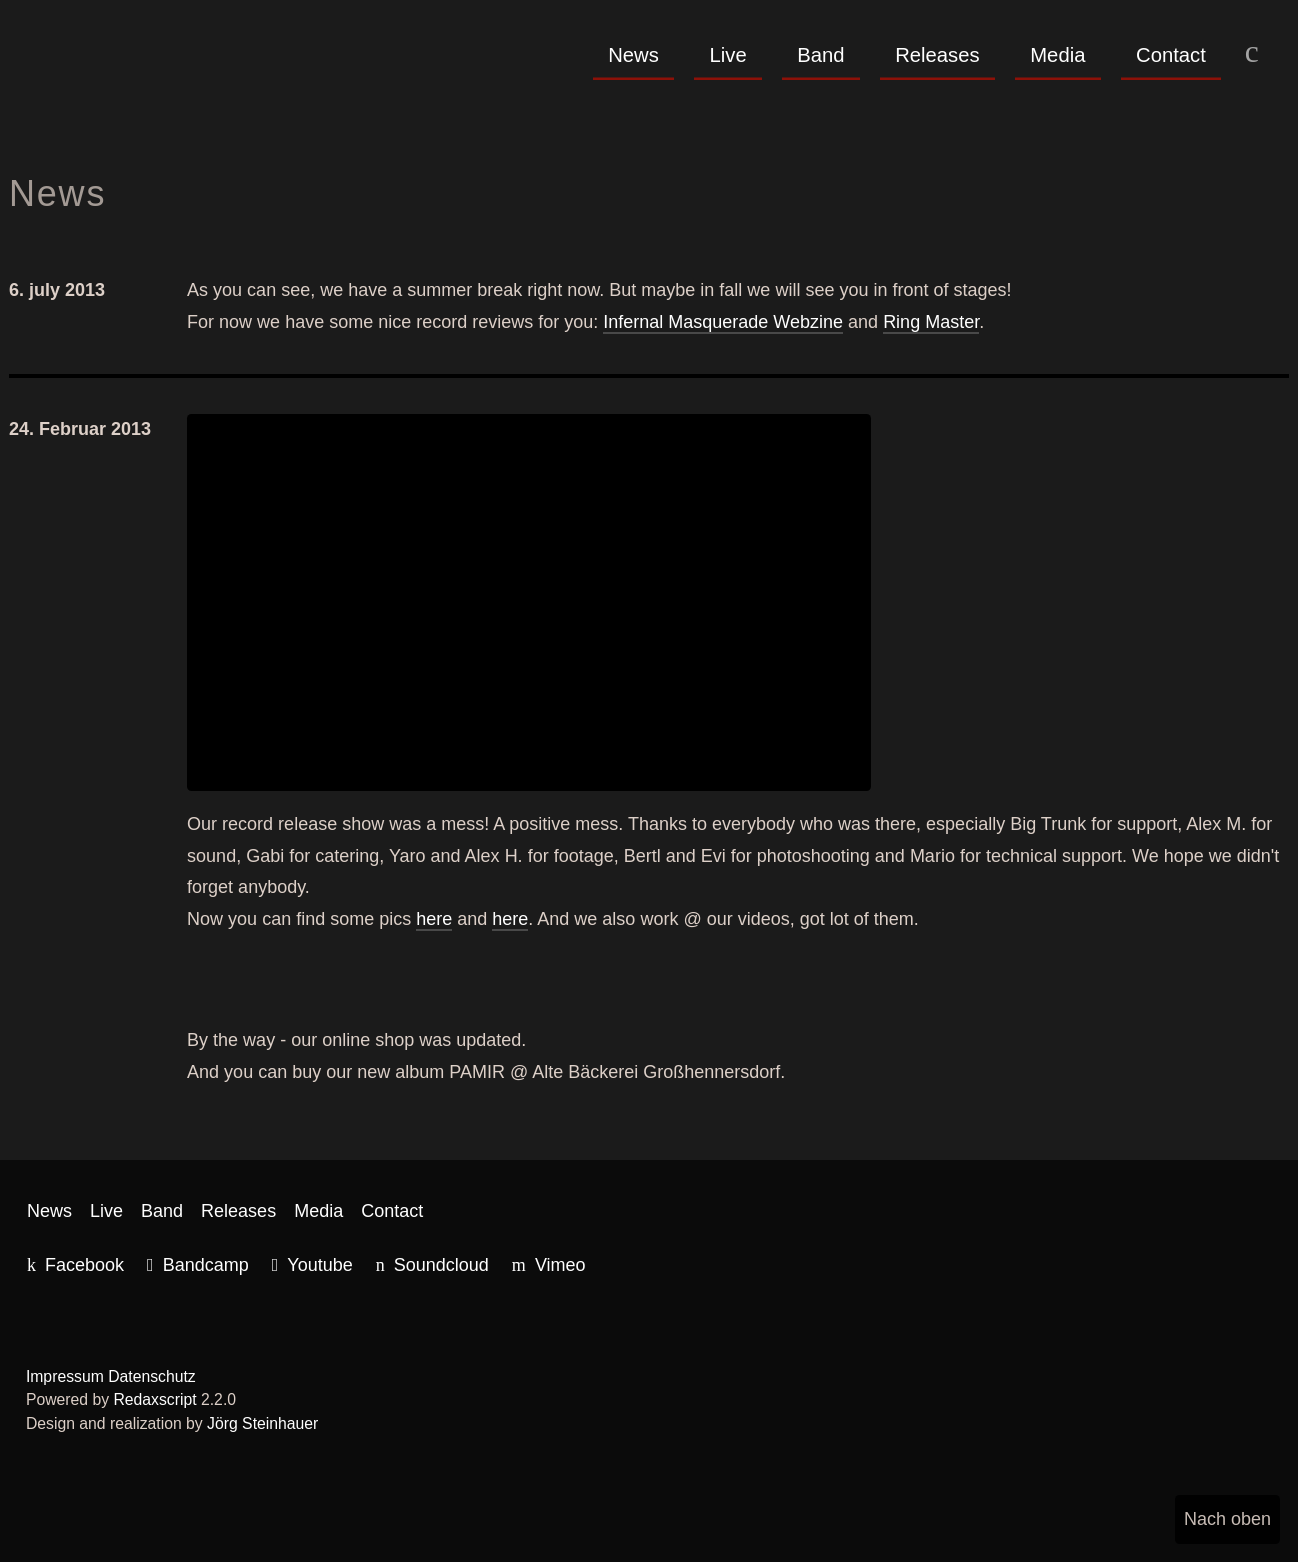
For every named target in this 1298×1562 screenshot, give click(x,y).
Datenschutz (152, 1376)
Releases (937, 55)
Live (728, 55)
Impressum (65, 1376)
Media (1057, 55)
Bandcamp (206, 1265)
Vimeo (560, 1265)
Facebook (84, 1265)
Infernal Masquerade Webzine (723, 322)
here (434, 919)
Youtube (319, 1265)
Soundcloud (441, 1265)
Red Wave (139, 71)
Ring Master (931, 322)
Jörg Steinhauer (262, 1423)
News (633, 55)
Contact (1171, 55)
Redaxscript (154, 1399)
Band (820, 55)
